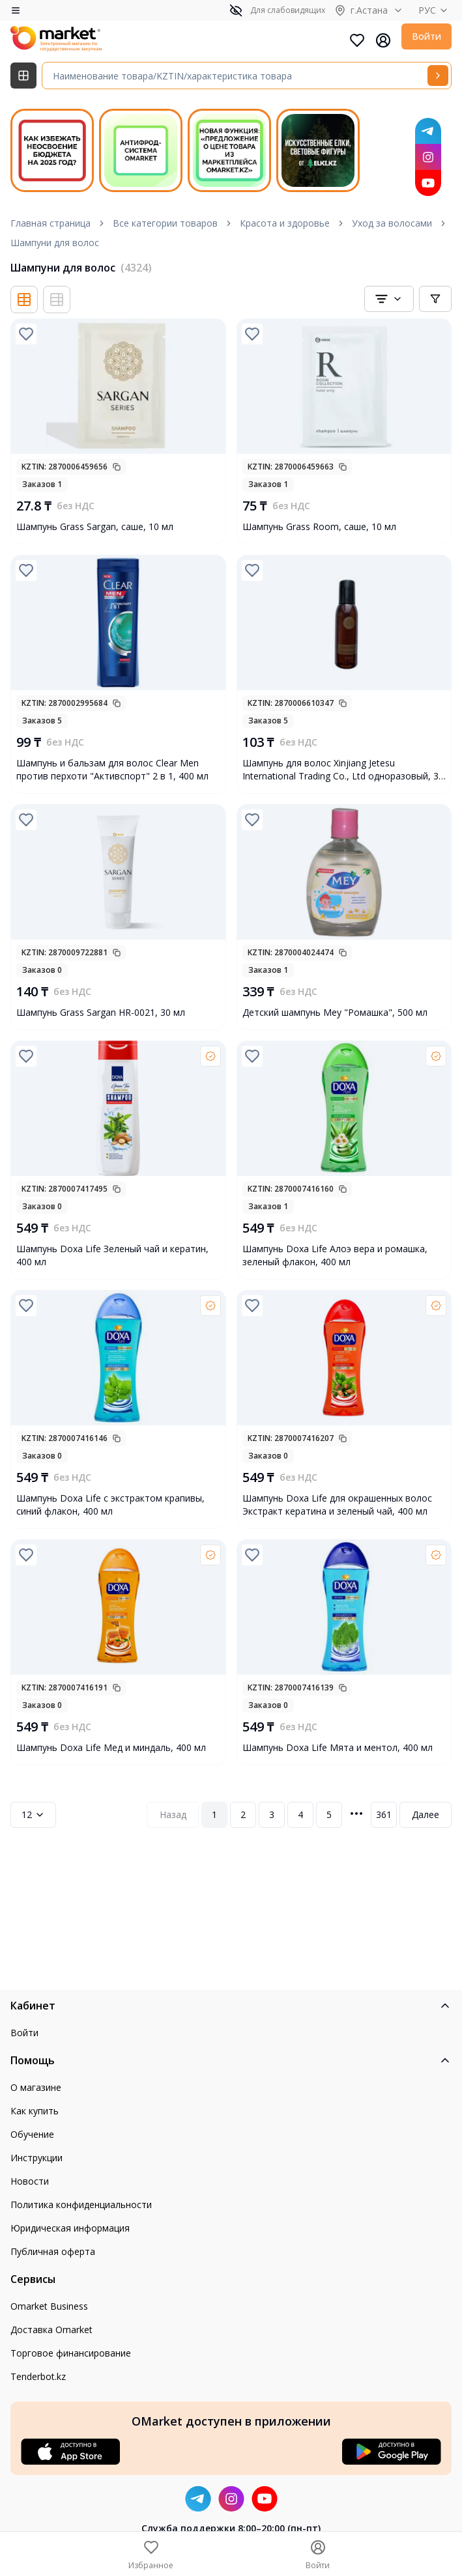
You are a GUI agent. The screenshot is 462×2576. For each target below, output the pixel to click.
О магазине (35, 2087)
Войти (426, 36)
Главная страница (50, 223)
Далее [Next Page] (425, 1814)
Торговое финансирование (70, 2353)
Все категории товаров (165, 223)
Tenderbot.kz (38, 2376)
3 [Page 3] (271, 1814)
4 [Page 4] (300, 1814)
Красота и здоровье (285, 223)
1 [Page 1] (214, 1814)
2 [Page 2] (243, 1814)
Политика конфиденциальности (81, 2204)
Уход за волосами (392, 223)
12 (33, 1814)
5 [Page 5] (329, 1814)
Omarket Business (49, 2306)
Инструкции (36, 2157)
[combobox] (389, 299)
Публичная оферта (52, 2251)
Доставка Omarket (51, 2329)
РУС (435, 10)
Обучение (32, 2134)
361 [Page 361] (384, 1814)
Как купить (34, 2111)
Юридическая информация (70, 2228)
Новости (29, 2181)
